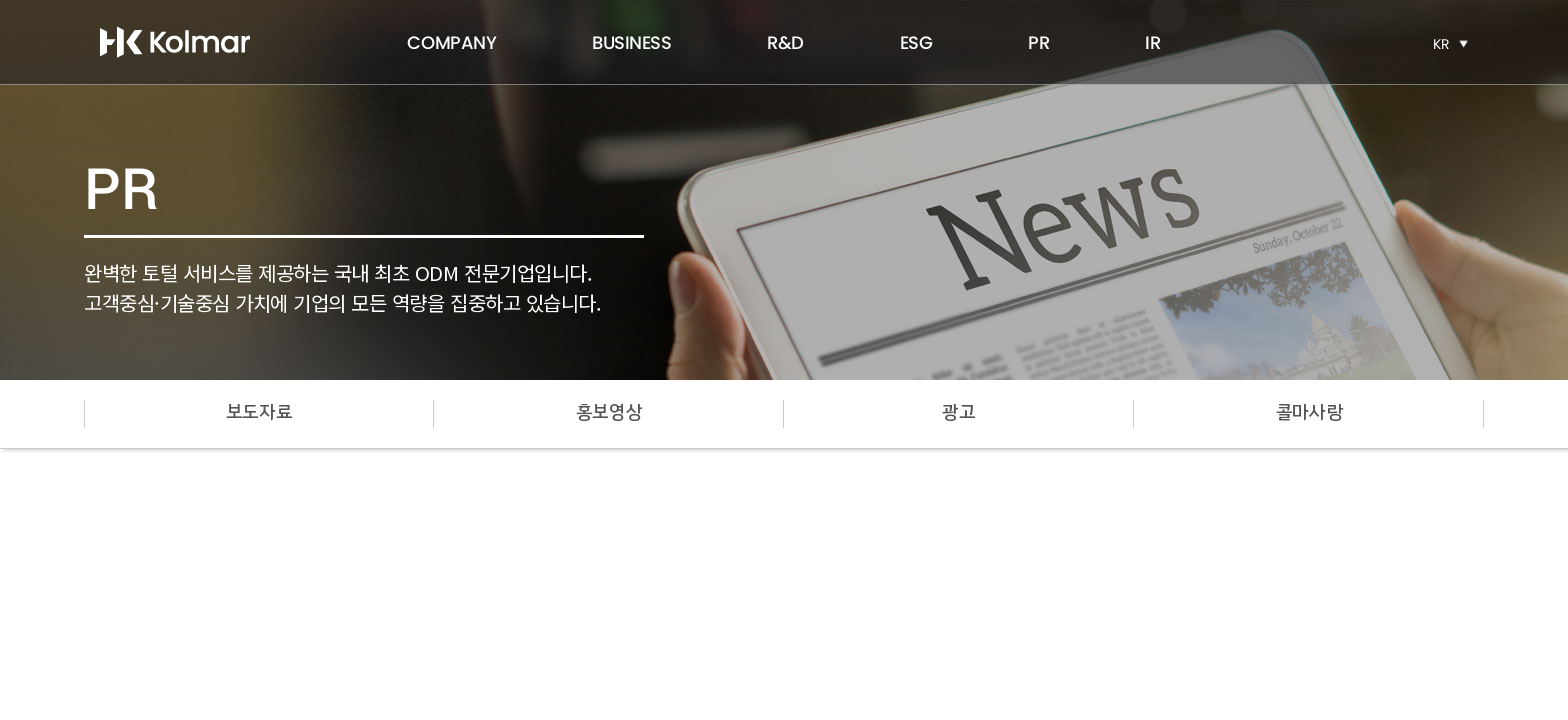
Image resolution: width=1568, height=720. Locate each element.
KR (1441, 44)
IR (1152, 42)
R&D (785, 42)
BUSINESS (631, 42)
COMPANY (451, 42)
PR (1038, 42)
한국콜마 (175, 42)
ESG (916, 42)
